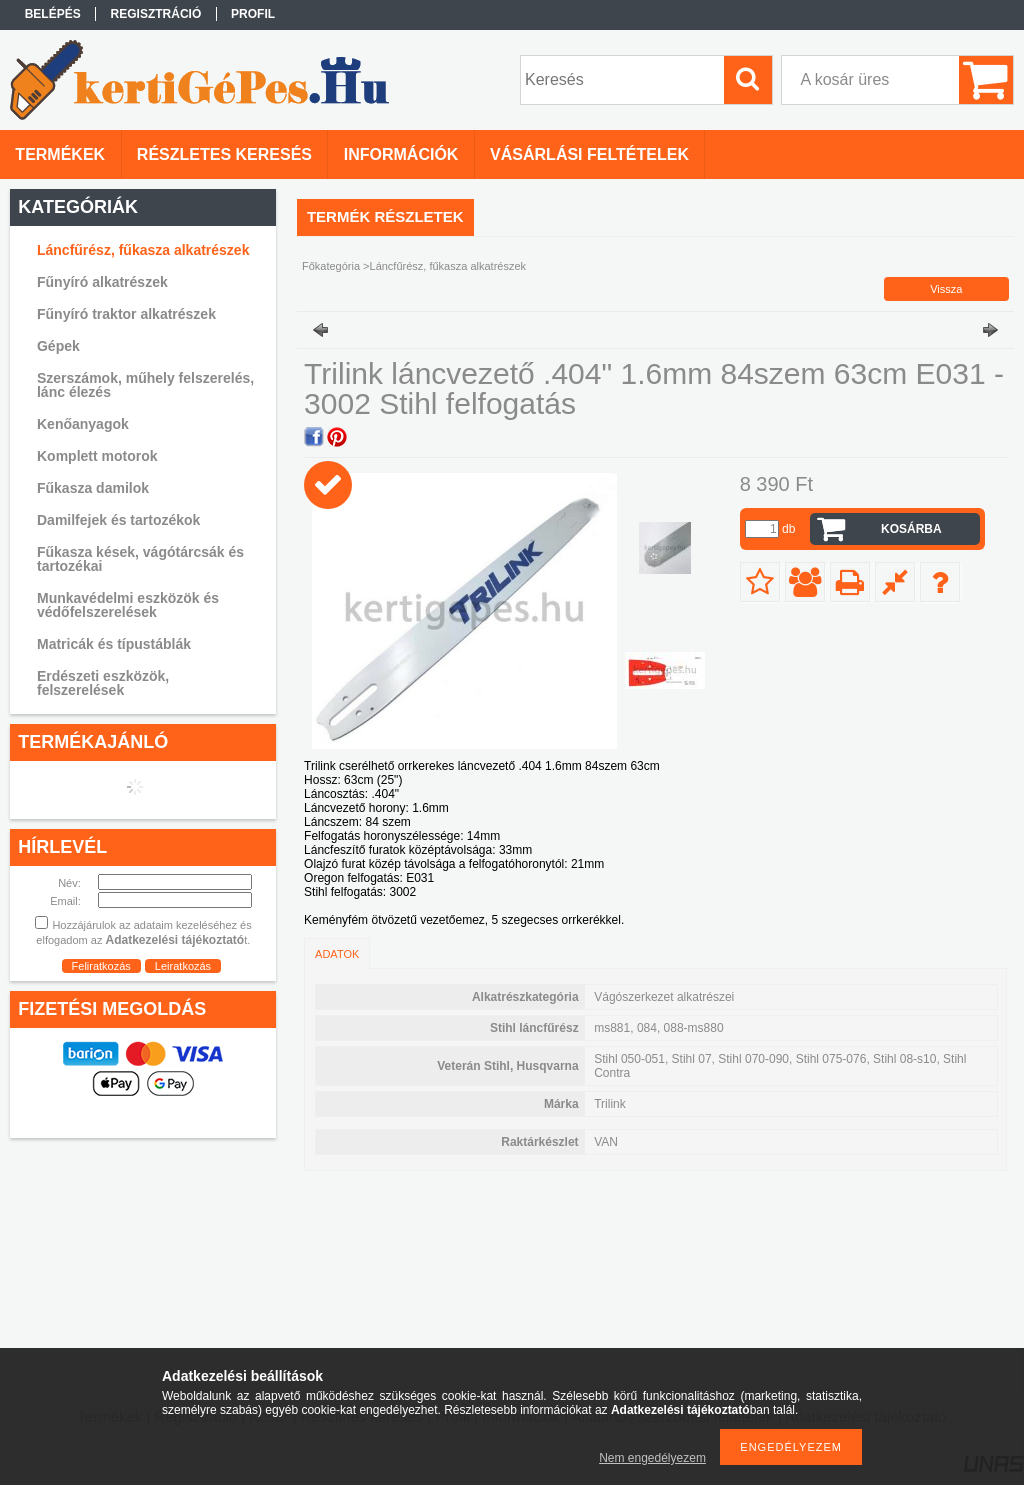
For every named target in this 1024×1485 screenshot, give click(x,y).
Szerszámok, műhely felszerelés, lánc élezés (145, 385)
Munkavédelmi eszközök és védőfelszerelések (128, 605)
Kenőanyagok (83, 424)
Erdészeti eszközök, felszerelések (103, 683)
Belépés (53, 14)
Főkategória (331, 266)
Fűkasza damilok (93, 488)
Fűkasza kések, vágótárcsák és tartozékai (140, 559)
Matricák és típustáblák (114, 644)
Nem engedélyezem (652, 1458)
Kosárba (911, 529)
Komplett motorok (97, 456)
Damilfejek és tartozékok (118, 520)
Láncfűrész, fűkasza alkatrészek (143, 250)
